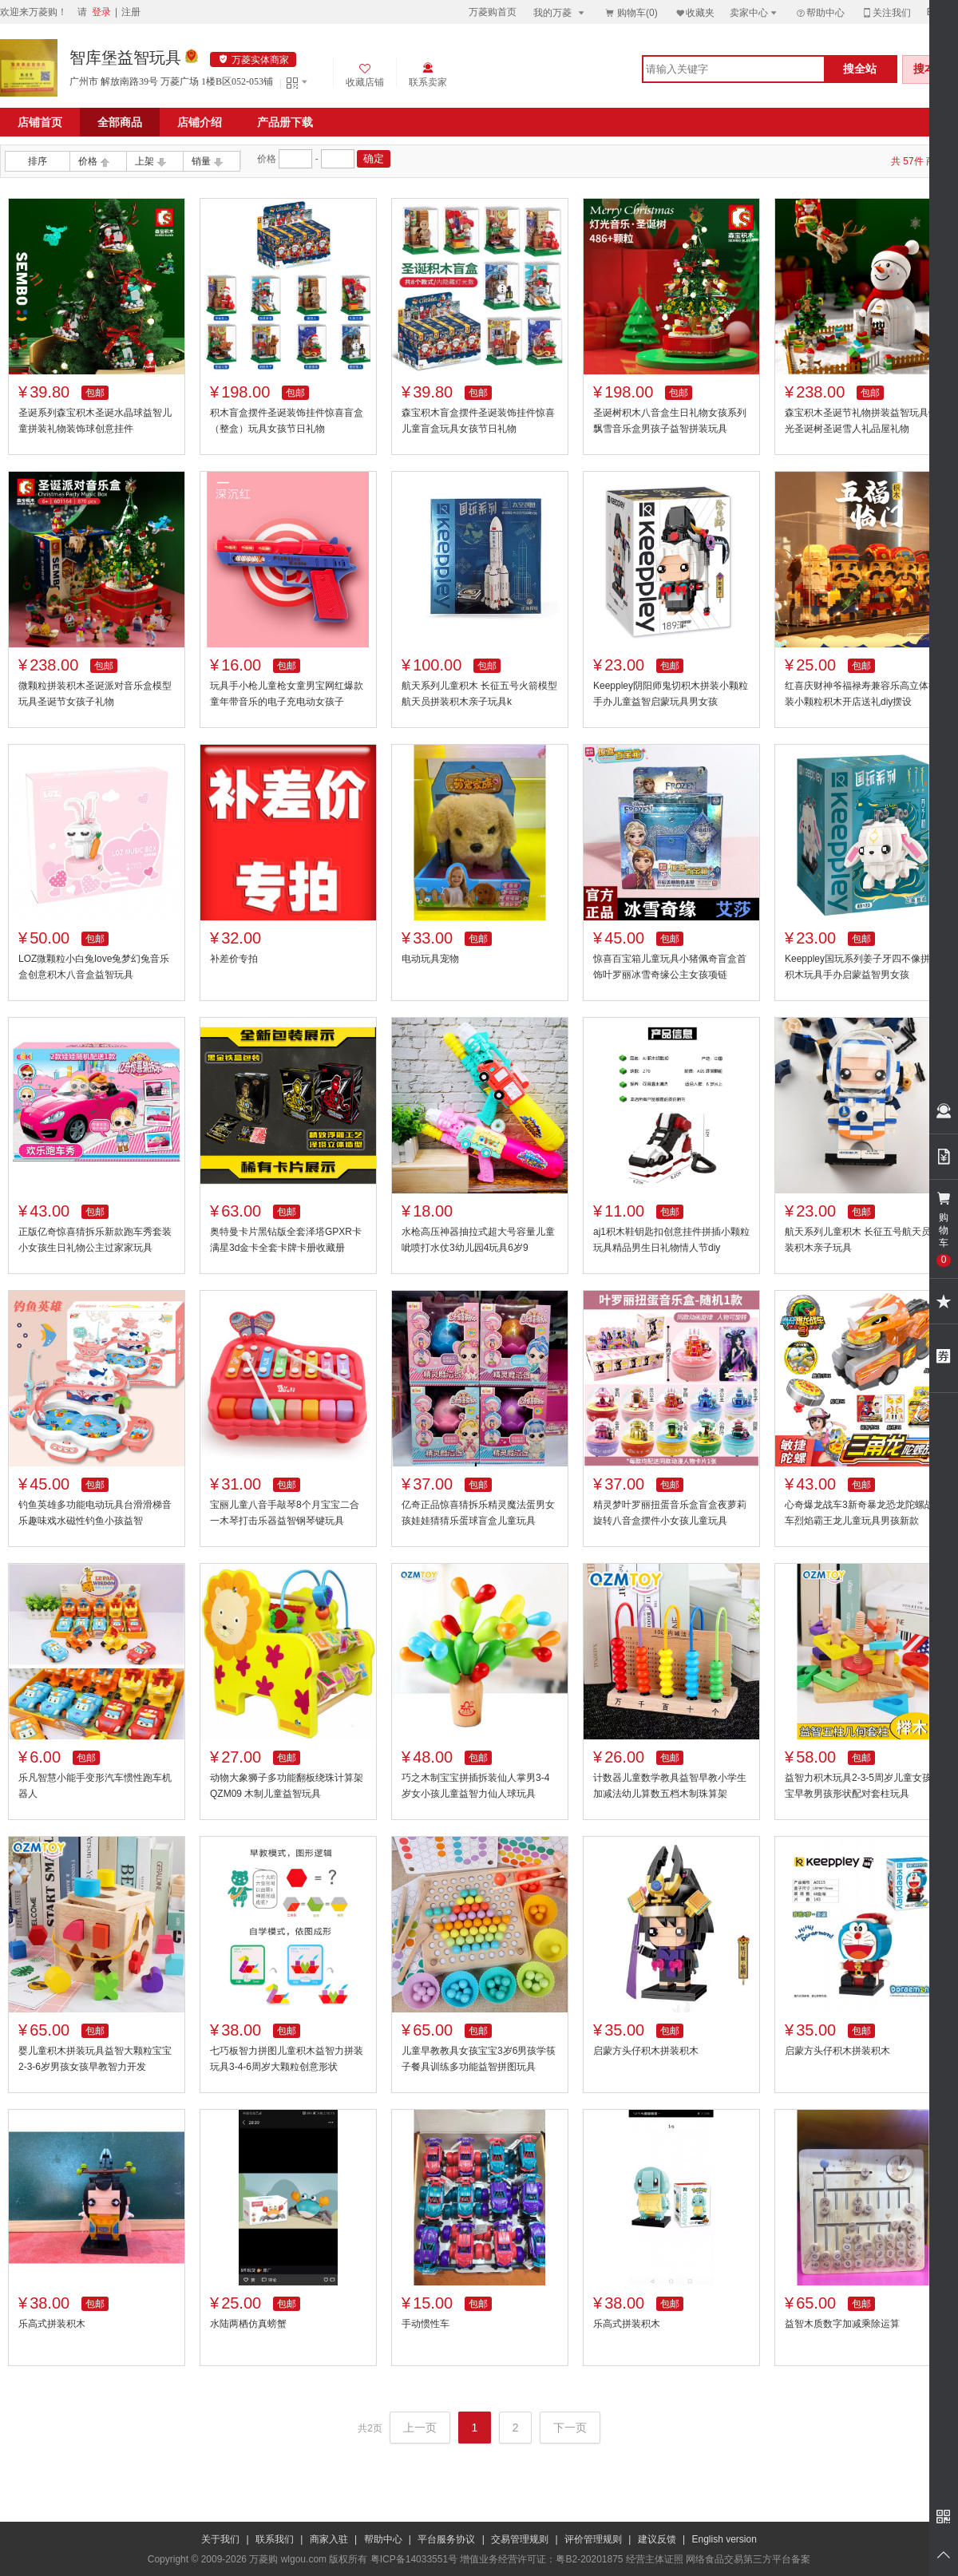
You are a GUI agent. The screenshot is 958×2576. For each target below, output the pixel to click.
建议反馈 (657, 2539)
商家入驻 (329, 2539)
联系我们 (274, 2539)
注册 (131, 12)
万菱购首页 (493, 12)
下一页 (570, 2427)
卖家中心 (754, 12)
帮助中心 (820, 12)
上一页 (420, 2427)
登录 (101, 12)
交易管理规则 (519, 2539)
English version (724, 2539)
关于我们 (220, 2539)
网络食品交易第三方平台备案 (748, 2559)
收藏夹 (695, 12)
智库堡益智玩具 (125, 57)
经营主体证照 (654, 2559)
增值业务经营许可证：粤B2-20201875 (541, 2559)
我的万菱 (560, 12)
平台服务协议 (446, 2539)
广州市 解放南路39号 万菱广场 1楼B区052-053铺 (171, 81)
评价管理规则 (593, 2539)
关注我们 (886, 12)
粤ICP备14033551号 (413, 2559)
